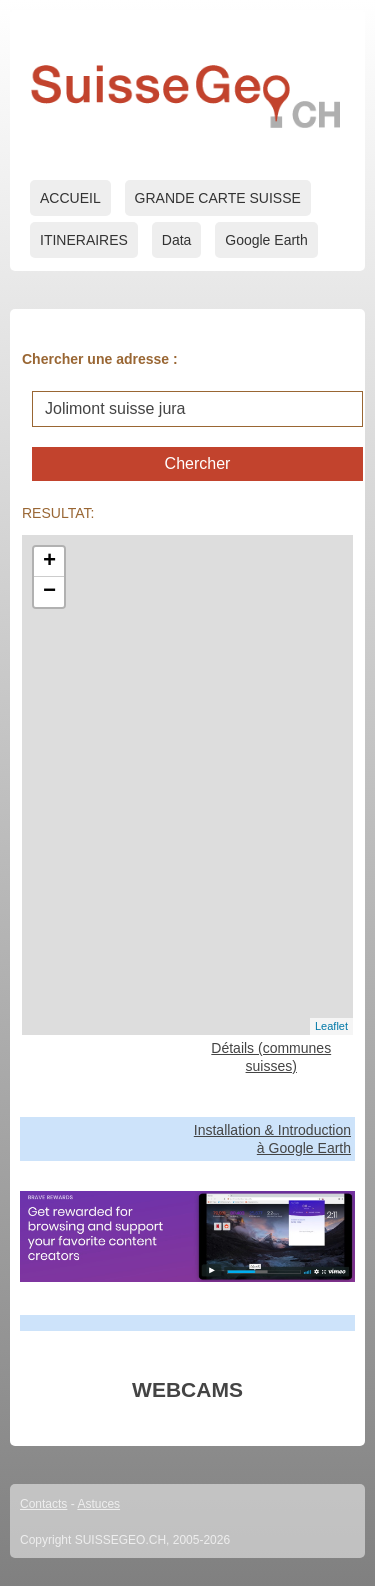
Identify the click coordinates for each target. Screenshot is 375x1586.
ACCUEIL (70, 198)
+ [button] (49, 562)
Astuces (98, 1504)
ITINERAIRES (84, 240)
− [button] (49, 592)
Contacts (43, 1504)
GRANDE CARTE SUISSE (218, 198)
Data (177, 240)
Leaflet (331, 1026)
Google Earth (266, 240)
